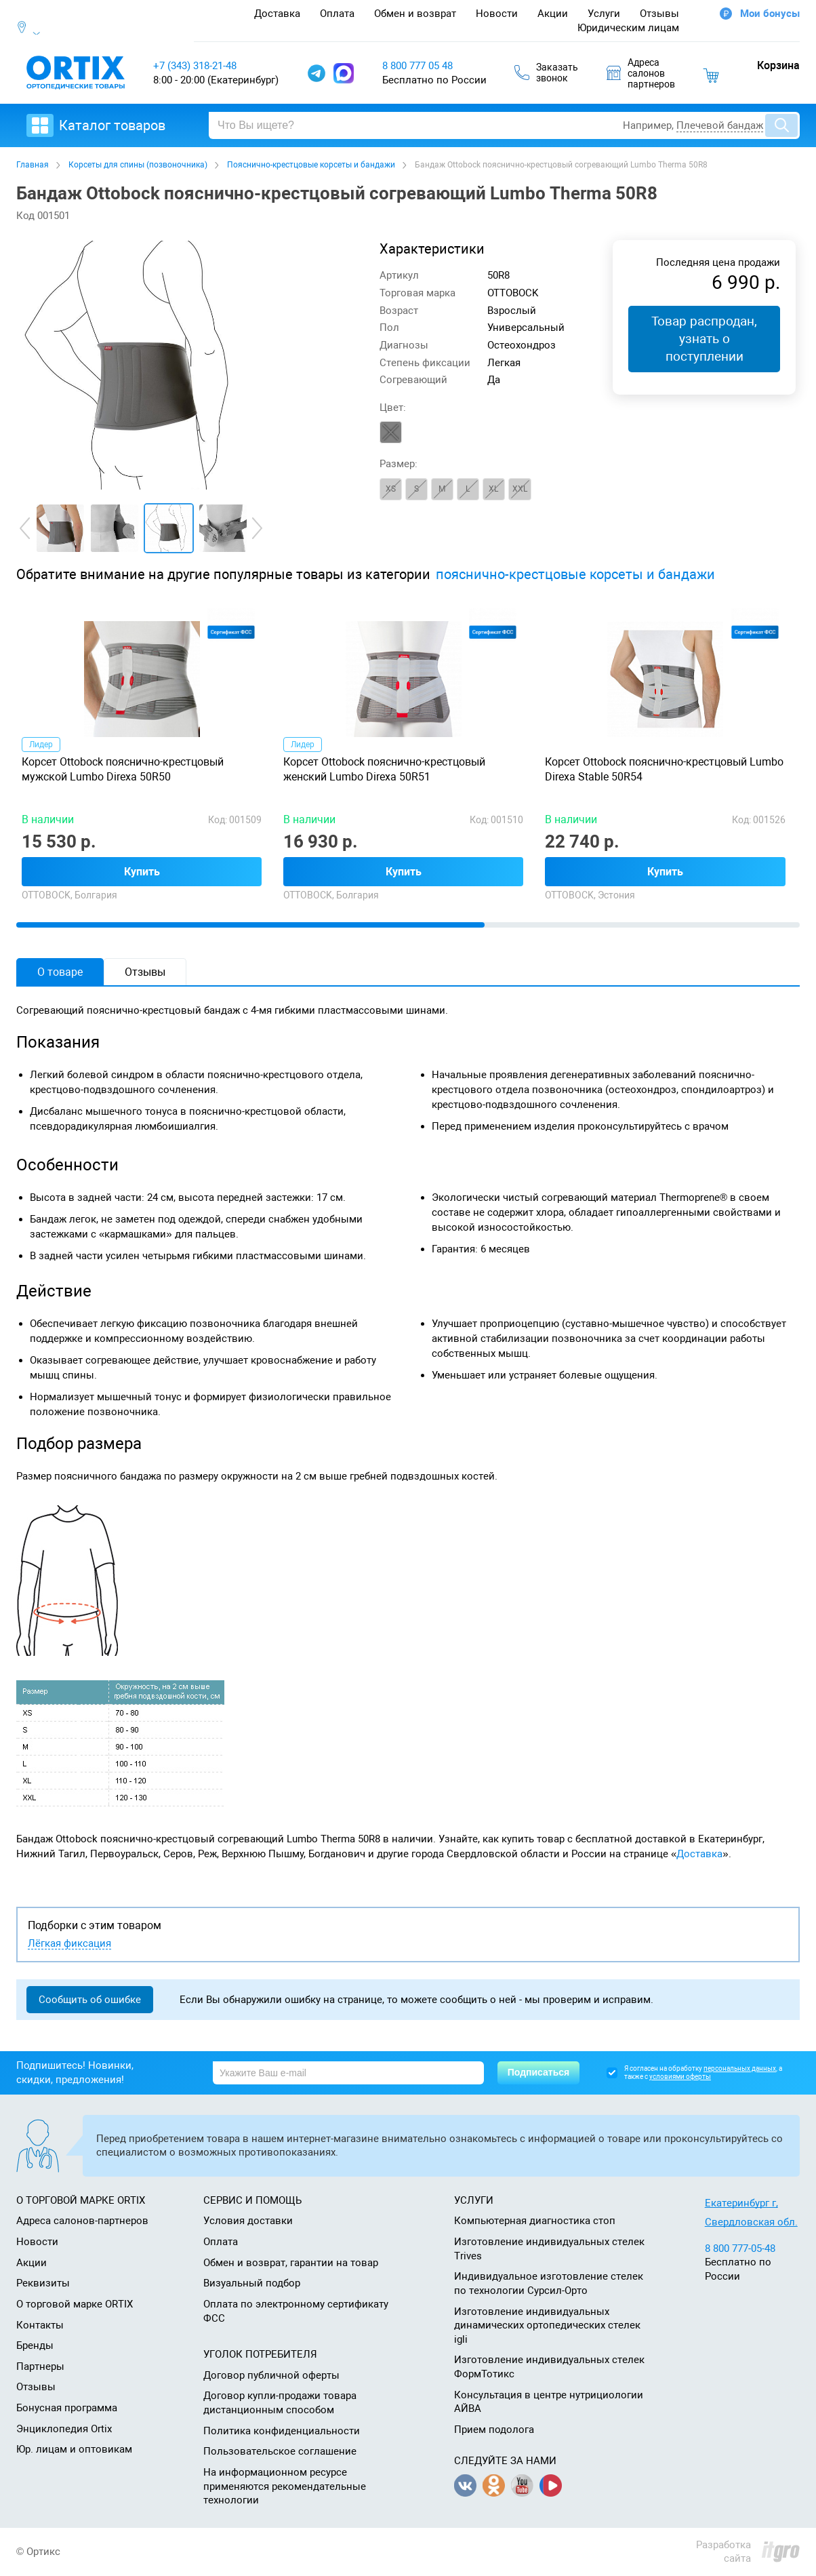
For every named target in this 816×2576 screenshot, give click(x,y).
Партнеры (40, 2366)
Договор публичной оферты (271, 2375)
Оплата (337, 13)
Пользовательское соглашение (279, 2451)
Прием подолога (494, 2429)
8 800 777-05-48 (740, 2248)
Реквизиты (43, 2283)
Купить (142, 871)
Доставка (277, 13)
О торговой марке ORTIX (74, 2304)
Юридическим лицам (628, 28)
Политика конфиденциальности (281, 2431)
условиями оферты (680, 2076)
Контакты (40, 2325)
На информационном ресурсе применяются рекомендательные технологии (284, 2486)
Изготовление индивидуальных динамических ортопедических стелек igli (547, 2325)
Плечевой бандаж (719, 125)
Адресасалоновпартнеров (641, 73)
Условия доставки (248, 2221)
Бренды (35, 2345)
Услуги (604, 13)
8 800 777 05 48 (417, 66)
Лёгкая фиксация (69, 1943)
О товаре (60, 972)
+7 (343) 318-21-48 (195, 66)
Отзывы (659, 13)
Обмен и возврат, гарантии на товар (290, 2263)
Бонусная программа (66, 2408)
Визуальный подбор (251, 2283)
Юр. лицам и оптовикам (74, 2449)
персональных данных (739, 2068)
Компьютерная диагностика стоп (534, 2221)
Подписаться (539, 2072)
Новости (497, 13)
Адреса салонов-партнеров (82, 2221)
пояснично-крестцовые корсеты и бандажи (575, 574)
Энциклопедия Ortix (64, 2429)
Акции (552, 13)
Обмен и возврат (415, 13)
